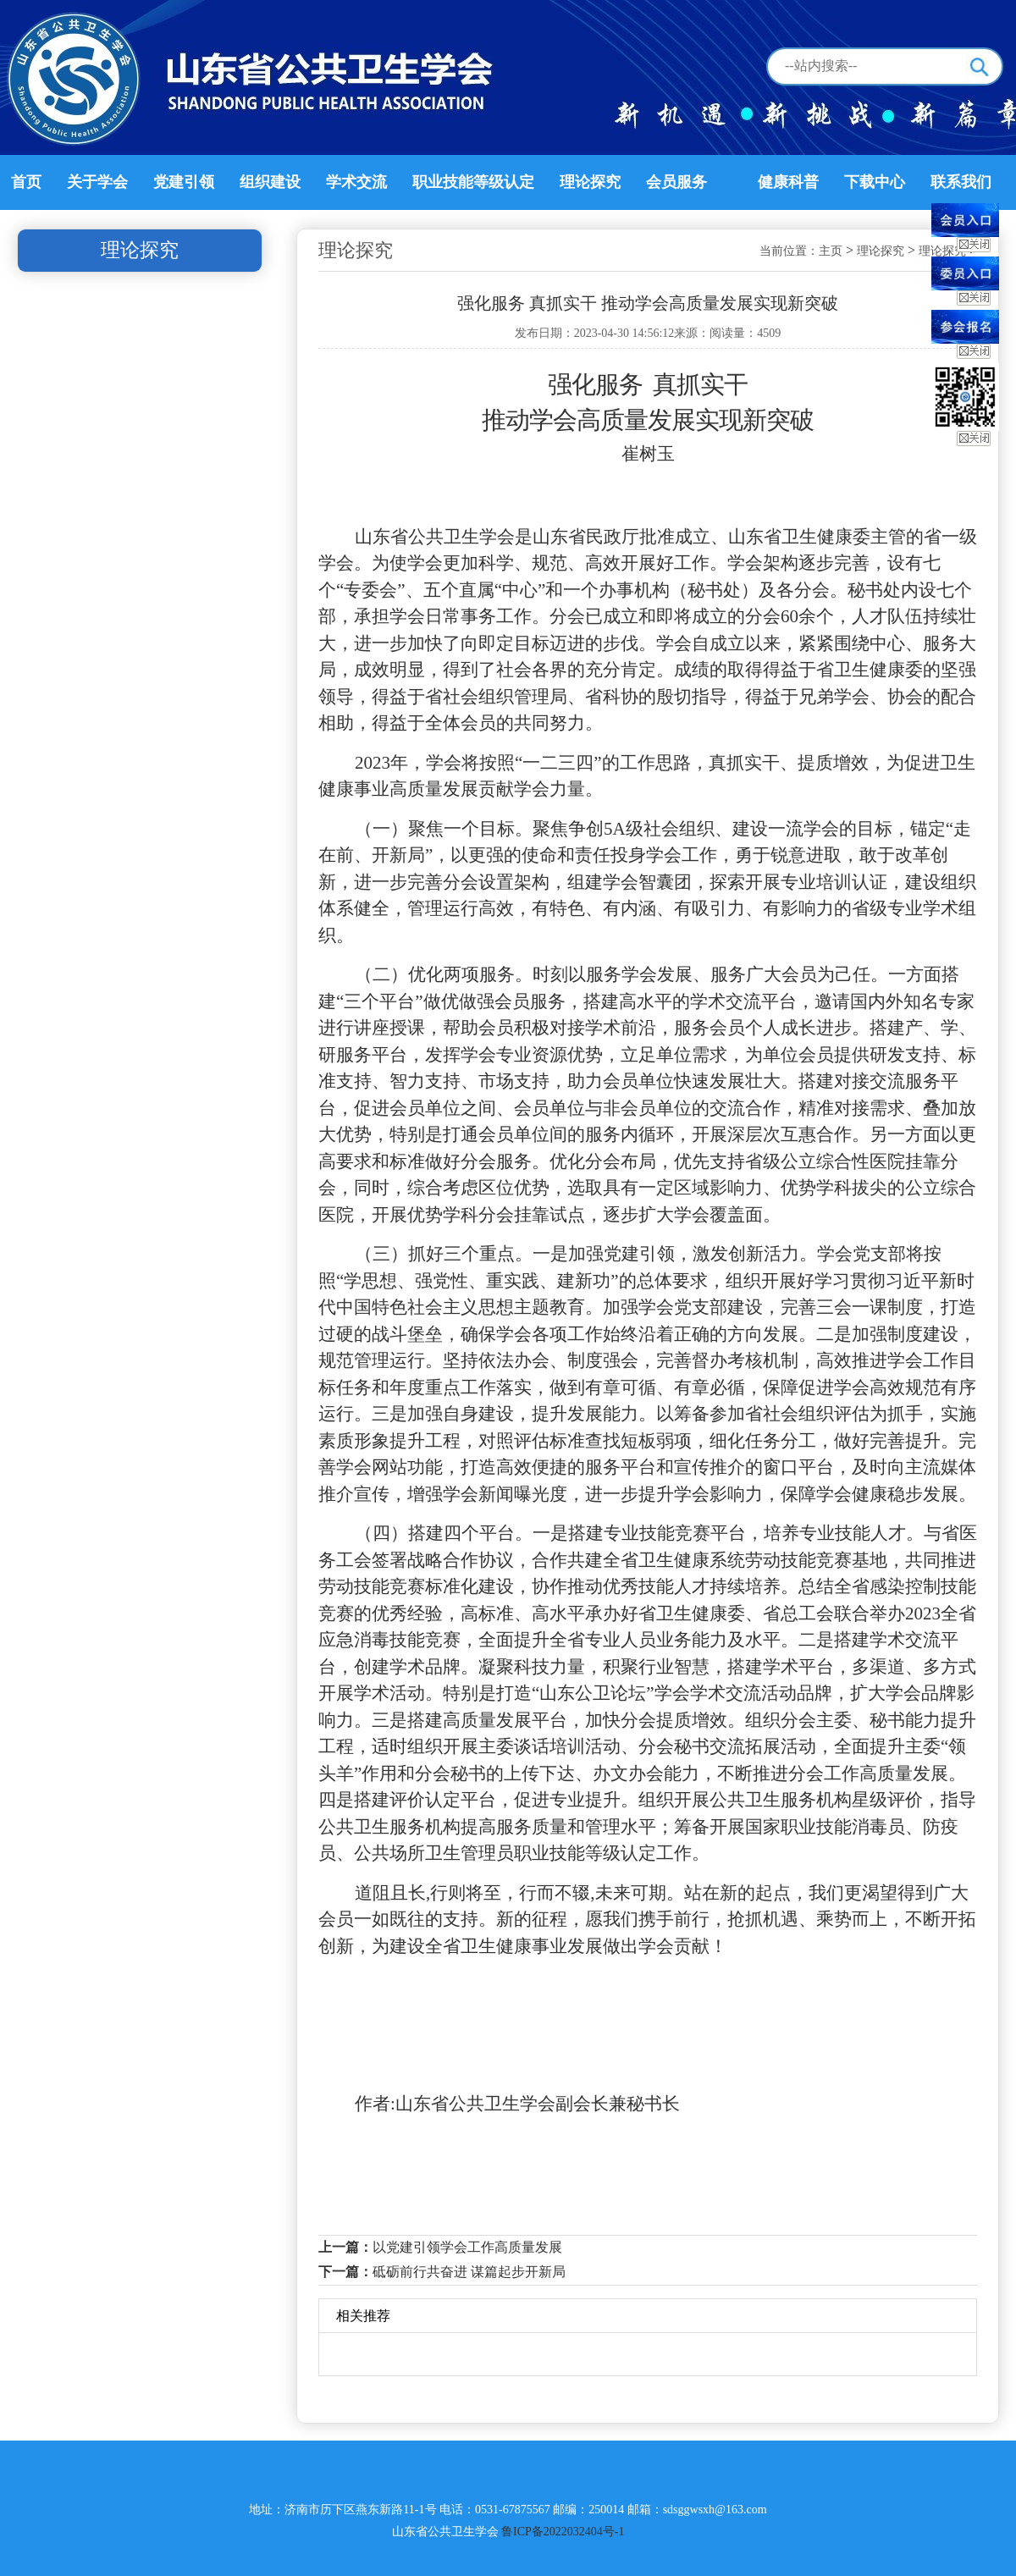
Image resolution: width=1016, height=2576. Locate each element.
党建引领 (183, 182)
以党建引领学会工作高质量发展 (467, 2247)
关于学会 (97, 182)
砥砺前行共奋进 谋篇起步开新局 (469, 2271)
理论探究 (590, 182)
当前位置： (789, 251)
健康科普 (788, 182)
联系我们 (960, 182)
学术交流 (356, 182)
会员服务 (676, 182)
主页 (830, 251)
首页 (26, 182)
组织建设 (270, 182)
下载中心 (874, 182)
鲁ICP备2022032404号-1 (562, 2531)
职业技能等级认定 (473, 182)
